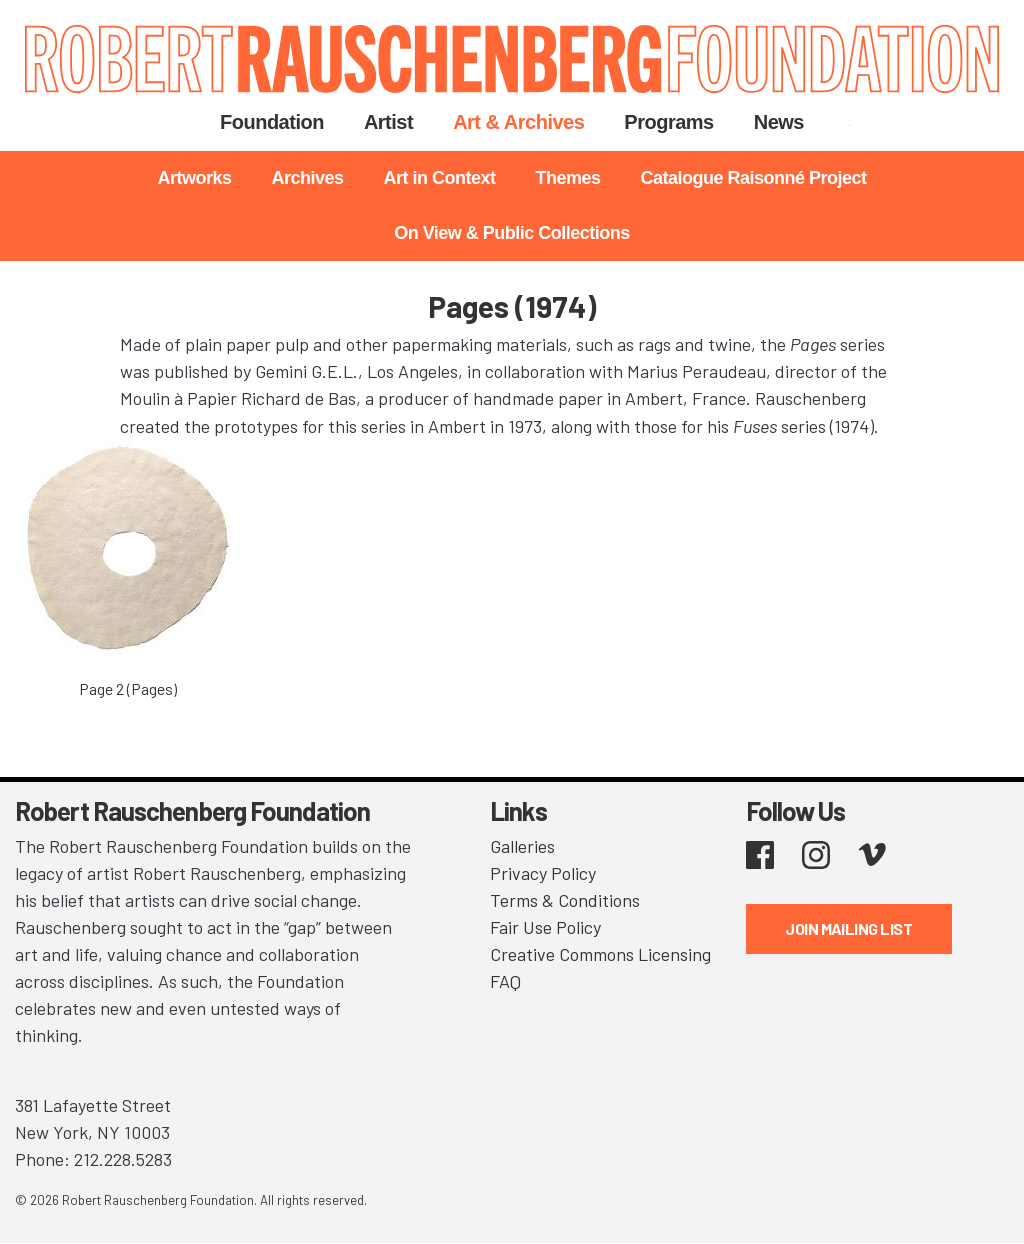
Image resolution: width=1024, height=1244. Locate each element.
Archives (307, 178)
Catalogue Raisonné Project (754, 178)
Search (849, 122)
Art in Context (439, 178)
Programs (668, 122)
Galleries (522, 846)
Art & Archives (518, 122)
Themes (567, 178)
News (779, 122)
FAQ (505, 981)
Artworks (194, 178)
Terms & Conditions (565, 900)
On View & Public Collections (512, 233)
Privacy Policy (543, 873)
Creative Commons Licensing (600, 954)
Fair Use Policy (545, 927)
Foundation (272, 122)
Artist (388, 122)
